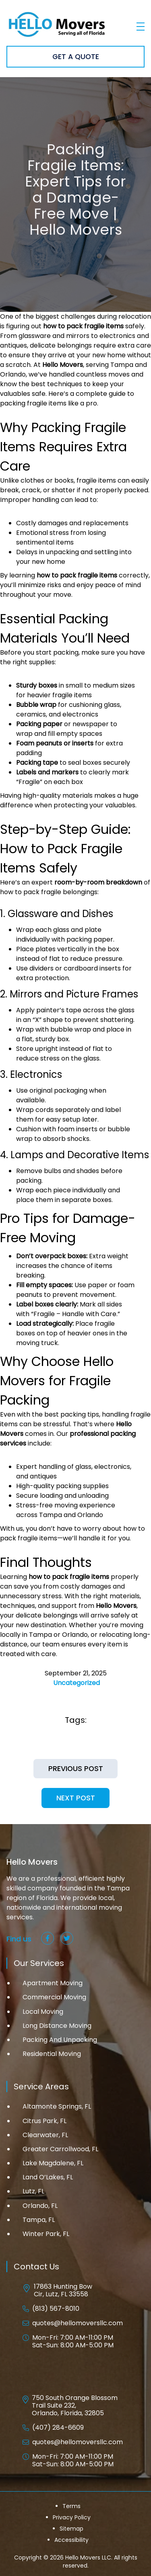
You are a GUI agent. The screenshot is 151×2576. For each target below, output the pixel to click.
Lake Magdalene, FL (53, 2163)
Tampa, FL (39, 2219)
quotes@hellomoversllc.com (77, 2323)
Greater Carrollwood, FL (60, 2149)
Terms (71, 2506)
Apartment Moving (53, 1983)
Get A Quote (75, 56)
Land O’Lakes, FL (48, 2177)
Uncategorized (76, 1682)
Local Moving (43, 2011)
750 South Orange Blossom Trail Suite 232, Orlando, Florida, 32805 (75, 2405)
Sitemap (71, 2529)
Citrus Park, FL (44, 2121)
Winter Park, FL (46, 2233)
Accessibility (71, 2540)
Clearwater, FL (45, 2135)
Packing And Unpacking (60, 2039)
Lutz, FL (33, 2191)
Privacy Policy (72, 2517)
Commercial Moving (54, 1997)
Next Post (75, 1798)
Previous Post (75, 1768)
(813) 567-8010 (55, 2308)
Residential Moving (52, 2053)
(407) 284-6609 (58, 2427)
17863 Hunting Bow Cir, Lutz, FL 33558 (63, 2290)
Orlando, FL (40, 2205)
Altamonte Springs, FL (57, 2106)
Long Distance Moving (57, 2025)
